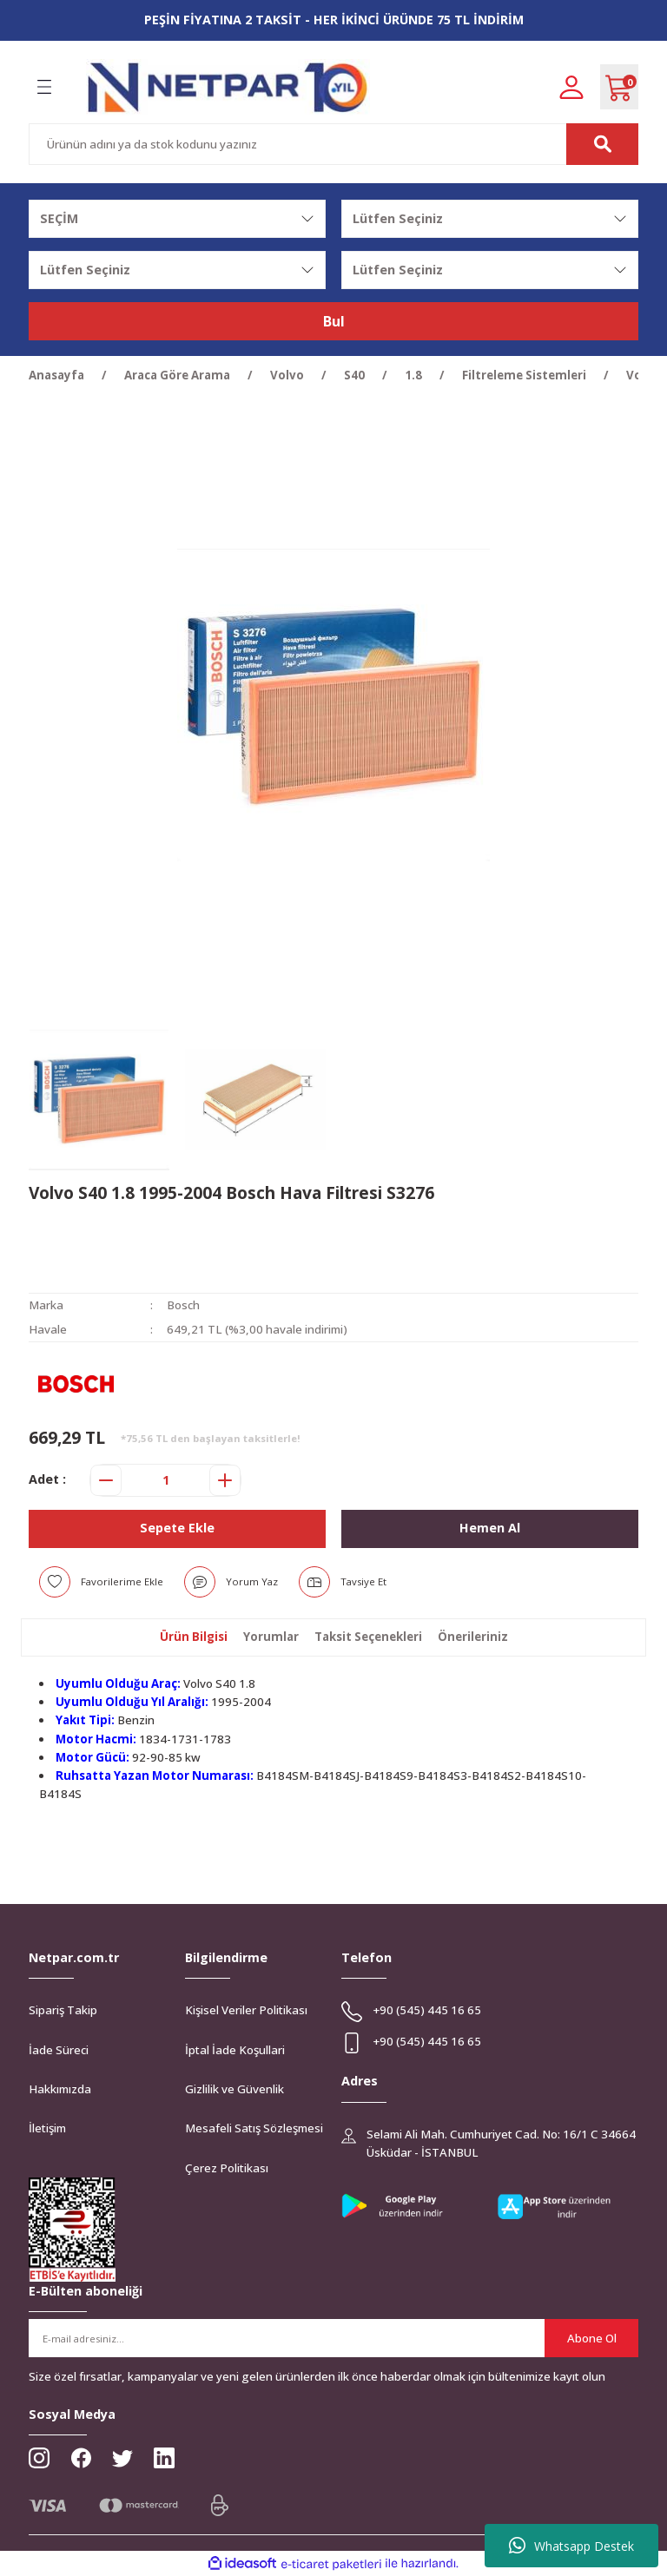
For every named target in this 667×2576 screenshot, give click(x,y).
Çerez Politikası (226, 2168)
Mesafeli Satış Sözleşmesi (254, 2128)
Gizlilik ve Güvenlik (234, 2089)
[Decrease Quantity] (106, 1480)
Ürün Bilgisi (194, 1636)
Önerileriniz (473, 1636)
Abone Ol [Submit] (592, 2338)
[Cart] (619, 86)
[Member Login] (571, 86)
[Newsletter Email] (333, 2338)
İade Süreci (59, 2050)
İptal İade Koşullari (235, 2050)
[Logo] (228, 87)
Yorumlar (271, 1636)
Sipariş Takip (63, 2010)
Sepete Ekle (177, 1527)
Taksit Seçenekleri (368, 1636)
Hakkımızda (60, 2089)
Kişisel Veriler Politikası (246, 2010)
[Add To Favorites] (101, 1582)
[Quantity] (165, 1480)
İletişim (47, 2128)
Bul (334, 321)
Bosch (183, 1305)
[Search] (333, 144)
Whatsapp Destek (571, 2545)
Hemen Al (489, 1527)
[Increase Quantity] (225, 1480)
